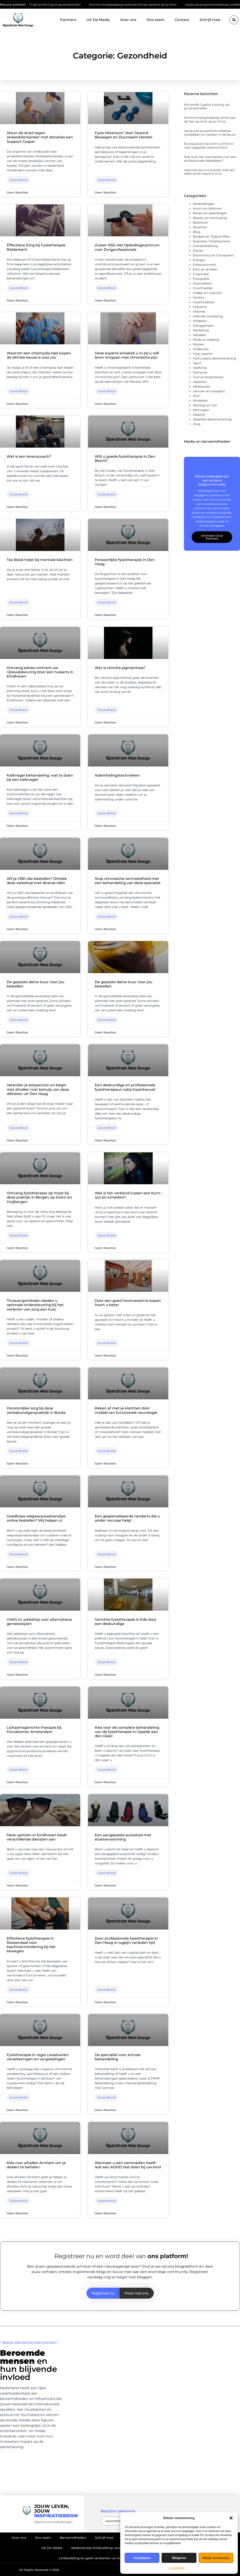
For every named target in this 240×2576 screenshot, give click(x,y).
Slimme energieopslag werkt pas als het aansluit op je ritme (141, 4)
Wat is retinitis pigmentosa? (120, 668)
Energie (199, 260)
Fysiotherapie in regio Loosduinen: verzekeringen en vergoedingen (38, 2057)
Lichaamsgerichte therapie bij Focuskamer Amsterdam (34, 1729)
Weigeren (179, 2558)
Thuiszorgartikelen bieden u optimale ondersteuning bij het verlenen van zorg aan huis (35, 1304)
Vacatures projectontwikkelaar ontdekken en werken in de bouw (210, 133)
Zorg (196, 424)
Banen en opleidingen (210, 213)
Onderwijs (201, 349)
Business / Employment (211, 241)
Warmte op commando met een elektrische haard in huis (209, 172)
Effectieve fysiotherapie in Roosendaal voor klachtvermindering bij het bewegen (31, 1944)
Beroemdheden (73, 2538)
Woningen (201, 410)
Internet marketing (208, 316)
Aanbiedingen (204, 204)
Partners (68, 20)
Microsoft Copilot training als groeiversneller (57, 4)
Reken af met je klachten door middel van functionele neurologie (126, 1410)
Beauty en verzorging (210, 218)
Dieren (198, 251)
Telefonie (200, 368)
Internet (199, 312)
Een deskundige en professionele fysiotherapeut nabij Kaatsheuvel (125, 1087)
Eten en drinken (205, 269)
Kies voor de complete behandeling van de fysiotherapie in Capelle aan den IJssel (127, 1731)
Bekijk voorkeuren (215, 2558)
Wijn (196, 396)
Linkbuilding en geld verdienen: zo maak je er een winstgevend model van (120, 2558)
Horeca (198, 297)
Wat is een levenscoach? (29, 456)
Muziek (198, 344)
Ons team (155, 20)
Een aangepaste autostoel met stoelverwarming (123, 1837)
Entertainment (204, 265)
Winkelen (200, 401)
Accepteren (142, 2558)
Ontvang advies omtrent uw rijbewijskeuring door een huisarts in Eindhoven (40, 672)
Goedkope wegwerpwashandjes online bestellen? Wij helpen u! (36, 1518)
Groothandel (203, 288)
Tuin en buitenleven (208, 377)
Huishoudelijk (203, 302)
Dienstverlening (205, 246)
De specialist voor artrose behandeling (118, 2057)
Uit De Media (98, 20)
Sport (197, 363)
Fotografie (201, 279)
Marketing (201, 330)
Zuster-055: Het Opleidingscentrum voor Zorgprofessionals (127, 247)
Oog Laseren (203, 354)
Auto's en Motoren (207, 208)
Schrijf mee (210, 20)
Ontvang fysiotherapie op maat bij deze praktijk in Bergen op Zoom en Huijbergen (39, 1197)
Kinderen (200, 321)
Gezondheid (202, 283)
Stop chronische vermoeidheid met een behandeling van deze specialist (128, 881)
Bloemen (200, 227)
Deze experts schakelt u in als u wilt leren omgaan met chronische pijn (127, 355)
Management (203, 326)
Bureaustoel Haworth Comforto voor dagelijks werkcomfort (209, 146)
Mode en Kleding (206, 340)
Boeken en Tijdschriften (211, 237)
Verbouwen (202, 386)
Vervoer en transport (209, 391)
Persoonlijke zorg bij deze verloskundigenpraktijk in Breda (36, 1410)
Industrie (200, 307)
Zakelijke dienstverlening (212, 419)
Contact (182, 20)
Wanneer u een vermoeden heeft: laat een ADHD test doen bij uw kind (128, 2165)
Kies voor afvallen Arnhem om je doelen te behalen (36, 2165)
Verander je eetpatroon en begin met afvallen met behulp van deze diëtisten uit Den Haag (38, 1089)
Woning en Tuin (205, 405)
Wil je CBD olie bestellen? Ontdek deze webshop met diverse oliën (37, 881)
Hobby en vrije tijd (207, 293)
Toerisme (200, 372)
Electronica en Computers (213, 255)
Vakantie (199, 382)
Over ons (128, 20)
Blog (196, 232)
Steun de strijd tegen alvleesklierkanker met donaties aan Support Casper (40, 137)
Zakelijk (199, 415)
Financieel (201, 274)
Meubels (199, 335)
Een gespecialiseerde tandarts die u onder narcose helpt (127, 1518)
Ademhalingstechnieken (117, 775)
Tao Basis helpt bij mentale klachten (40, 560)
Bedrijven (200, 222)
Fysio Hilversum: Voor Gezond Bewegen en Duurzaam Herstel (123, 135)
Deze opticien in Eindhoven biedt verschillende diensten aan (37, 1837)
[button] (231, 2518)
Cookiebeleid (177, 2568)
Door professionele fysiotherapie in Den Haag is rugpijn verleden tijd (126, 1940)
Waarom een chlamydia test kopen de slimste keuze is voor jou (39, 355)
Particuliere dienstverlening (214, 358)
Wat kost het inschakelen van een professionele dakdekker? (210, 159)
